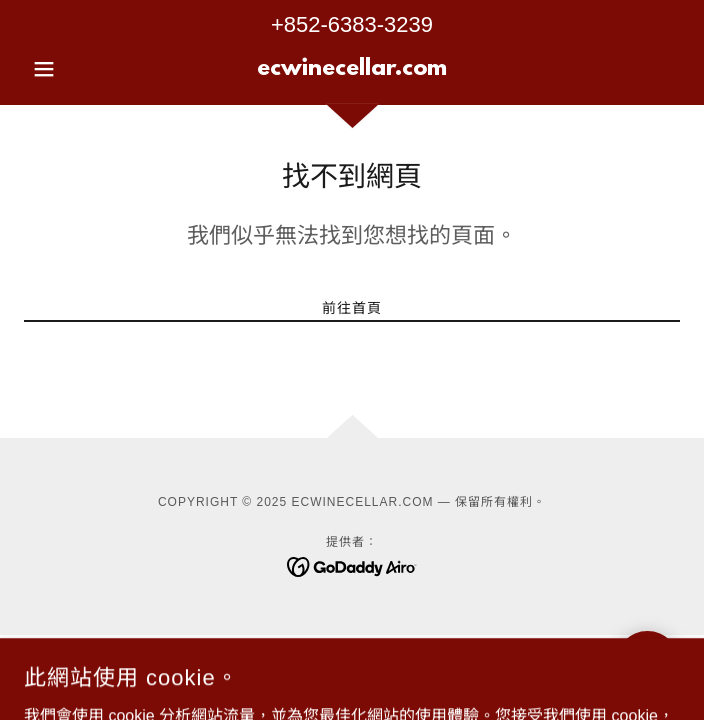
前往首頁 (352, 308)
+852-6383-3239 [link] (352, 24)
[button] (73, 69)
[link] (351, 69)
